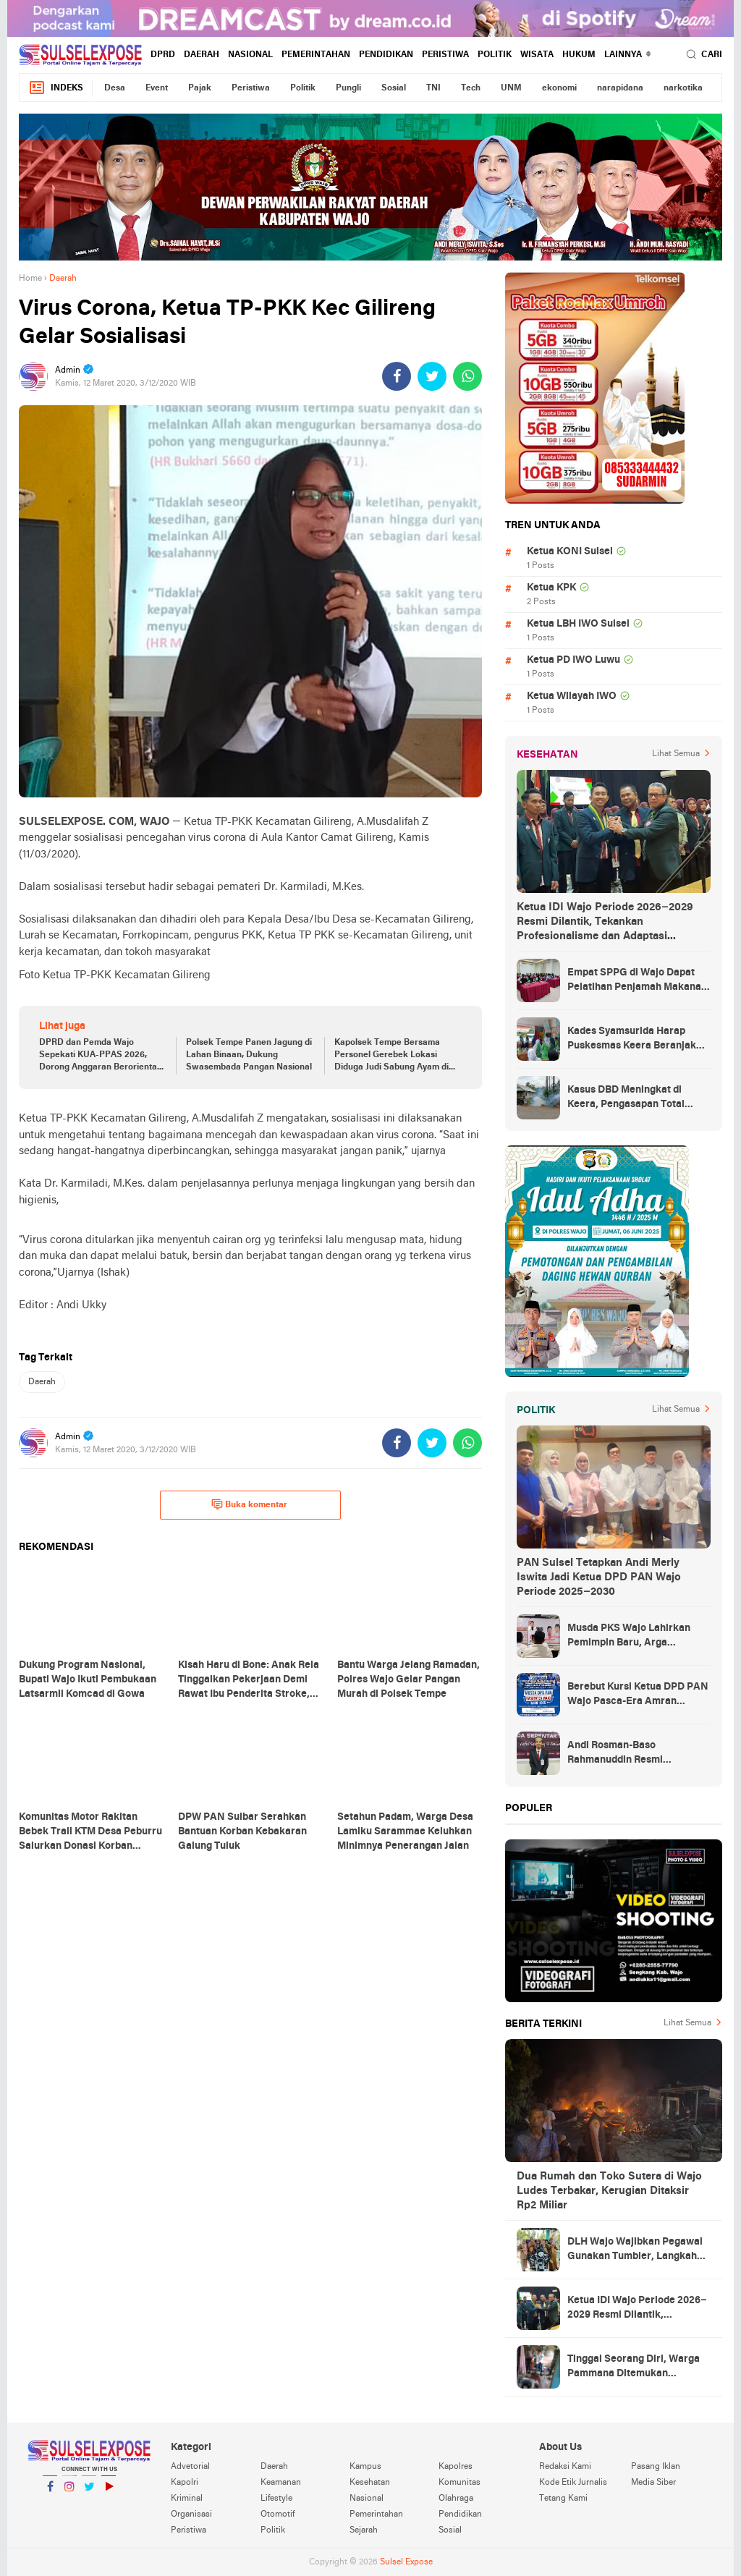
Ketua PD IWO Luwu (573, 660)
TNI (433, 88)
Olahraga (456, 2498)
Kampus (365, 2466)
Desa (114, 88)
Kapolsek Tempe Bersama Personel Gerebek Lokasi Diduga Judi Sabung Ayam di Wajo (391, 1055)
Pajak (199, 88)
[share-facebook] (396, 376)
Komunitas (459, 2482)
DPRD (163, 55)
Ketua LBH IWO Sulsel (578, 624)
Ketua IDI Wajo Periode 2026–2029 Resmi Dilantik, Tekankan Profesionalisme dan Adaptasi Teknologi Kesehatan (605, 923)
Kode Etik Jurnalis (573, 2482)
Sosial (393, 88)
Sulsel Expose (406, 2562)
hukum (579, 55)
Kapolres (456, 2466)
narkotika (683, 88)
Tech (470, 88)
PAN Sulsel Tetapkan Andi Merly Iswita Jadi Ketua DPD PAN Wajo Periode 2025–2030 (599, 1577)
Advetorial (190, 2466)
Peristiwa (445, 55)
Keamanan (281, 2482)
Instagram (69, 2492)
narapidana (620, 88)
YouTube (108, 2492)
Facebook (50, 2492)
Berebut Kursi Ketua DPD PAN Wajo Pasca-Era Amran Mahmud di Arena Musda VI (637, 1695)
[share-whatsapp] (467, 376)
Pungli (348, 88)
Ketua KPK (551, 587)
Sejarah (364, 2530)
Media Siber (653, 2482)
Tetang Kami (563, 2498)
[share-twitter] (432, 376)
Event (156, 88)
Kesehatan (370, 2482)
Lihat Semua (676, 754)
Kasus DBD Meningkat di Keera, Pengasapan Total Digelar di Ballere (626, 1098)
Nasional (250, 55)
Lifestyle (276, 2498)
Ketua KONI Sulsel (570, 551)
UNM (511, 88)
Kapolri (184, 2482)
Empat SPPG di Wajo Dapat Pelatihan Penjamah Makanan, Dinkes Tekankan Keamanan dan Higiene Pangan (638, 981)
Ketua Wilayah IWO (572, 696)
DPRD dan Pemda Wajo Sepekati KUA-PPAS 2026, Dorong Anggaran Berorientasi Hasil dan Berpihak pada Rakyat (101, 1055)
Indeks (55, 88)
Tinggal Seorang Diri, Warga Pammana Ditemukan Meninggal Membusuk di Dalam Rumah (633, 2367)
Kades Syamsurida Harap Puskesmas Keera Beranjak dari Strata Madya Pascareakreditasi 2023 (631, 1040)
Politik (495, 55)
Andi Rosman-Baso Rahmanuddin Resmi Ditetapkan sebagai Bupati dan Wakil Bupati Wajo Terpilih (639, 1754)
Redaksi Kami (565, 2466)
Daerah (201, 55)
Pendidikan (386, 55)
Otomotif (278, 2514)
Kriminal (187, 2498)
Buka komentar (249, 1504)
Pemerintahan (315, 55)
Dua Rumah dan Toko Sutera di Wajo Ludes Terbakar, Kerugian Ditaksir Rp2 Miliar (609, 2191)
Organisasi (191, 2514)
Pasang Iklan (655, 2466)
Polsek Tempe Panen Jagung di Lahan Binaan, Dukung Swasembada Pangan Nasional (249, 1055)
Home (30, 278)
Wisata (537, 55)
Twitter (89, 2492)
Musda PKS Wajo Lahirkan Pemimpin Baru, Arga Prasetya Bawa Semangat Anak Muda (628, 1637)
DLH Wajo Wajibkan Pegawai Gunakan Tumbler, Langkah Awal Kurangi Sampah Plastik (636, 2250)
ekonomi (559, 88)
